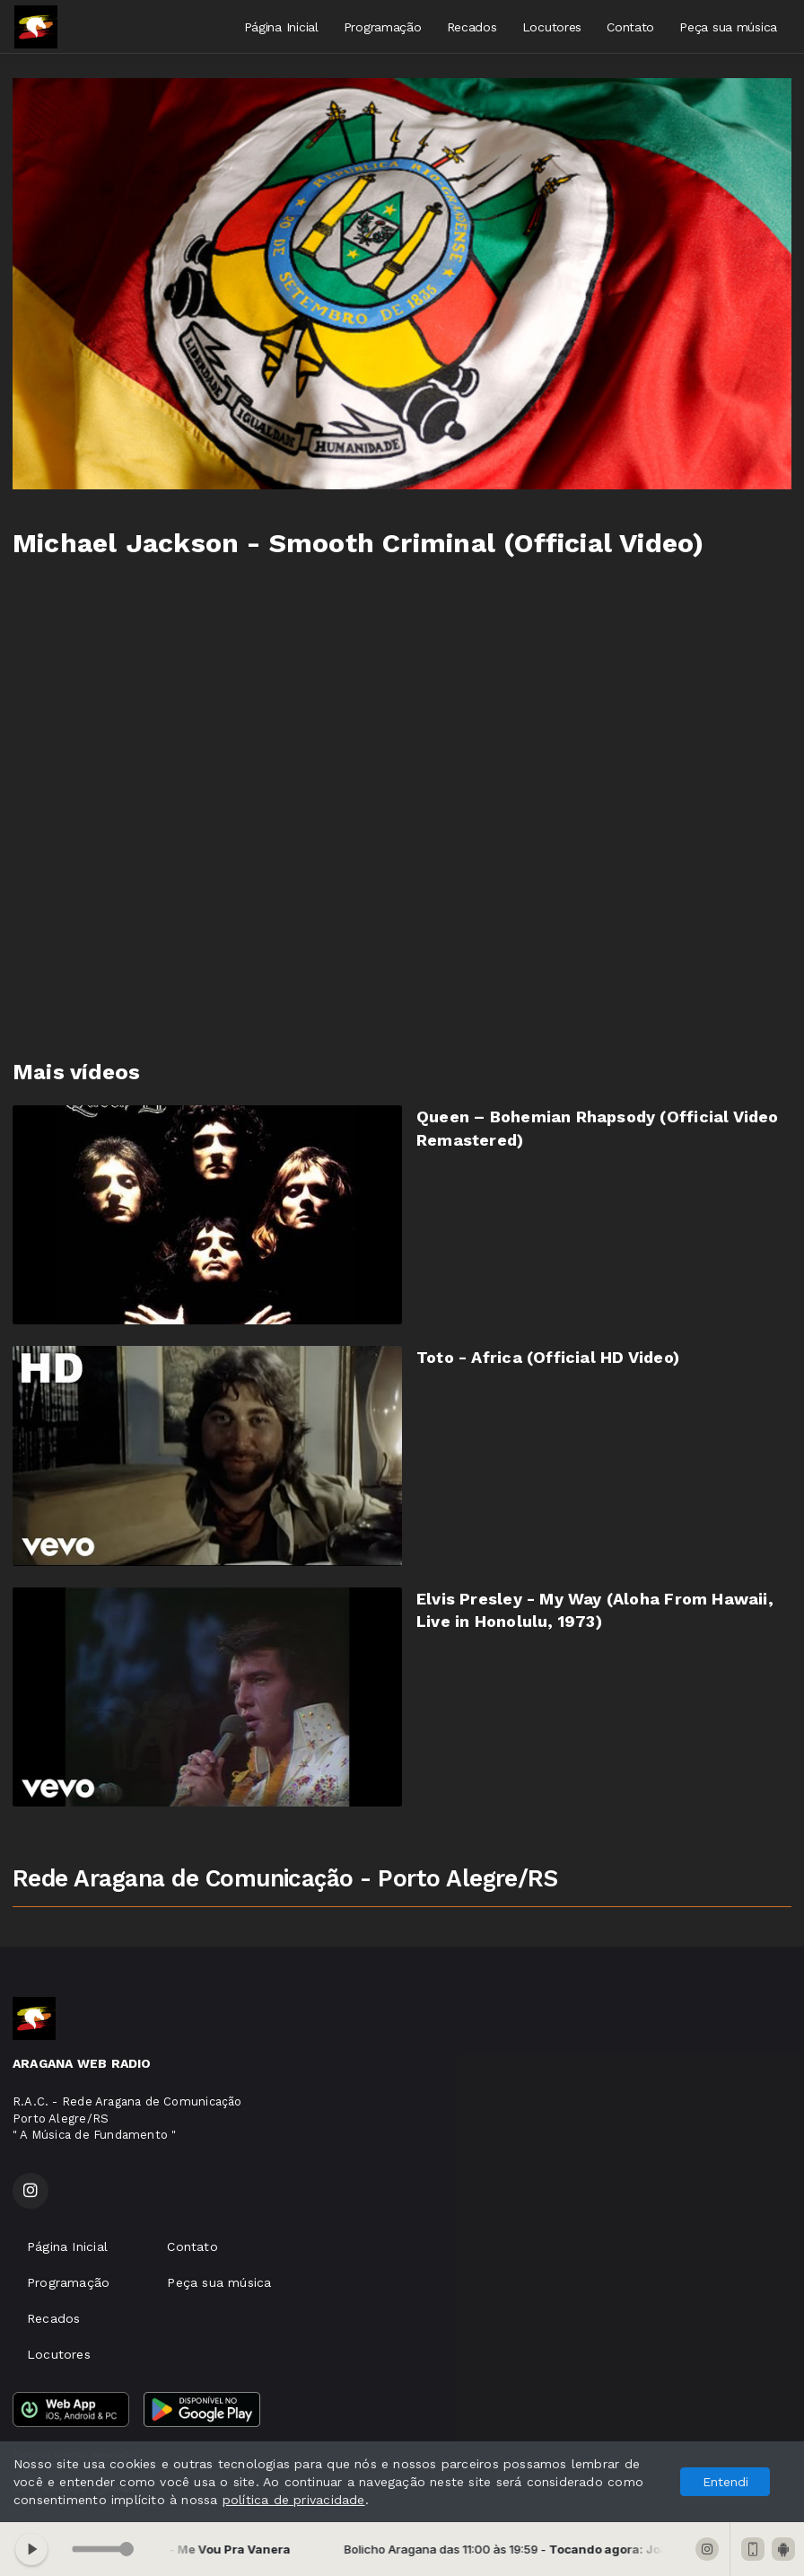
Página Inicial (281, 27)
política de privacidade (294, 2499)
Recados (472, 27)
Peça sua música (728, 27)
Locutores (551, 27)
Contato (630, 27)
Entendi (725, 2482)
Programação (383, 27)
